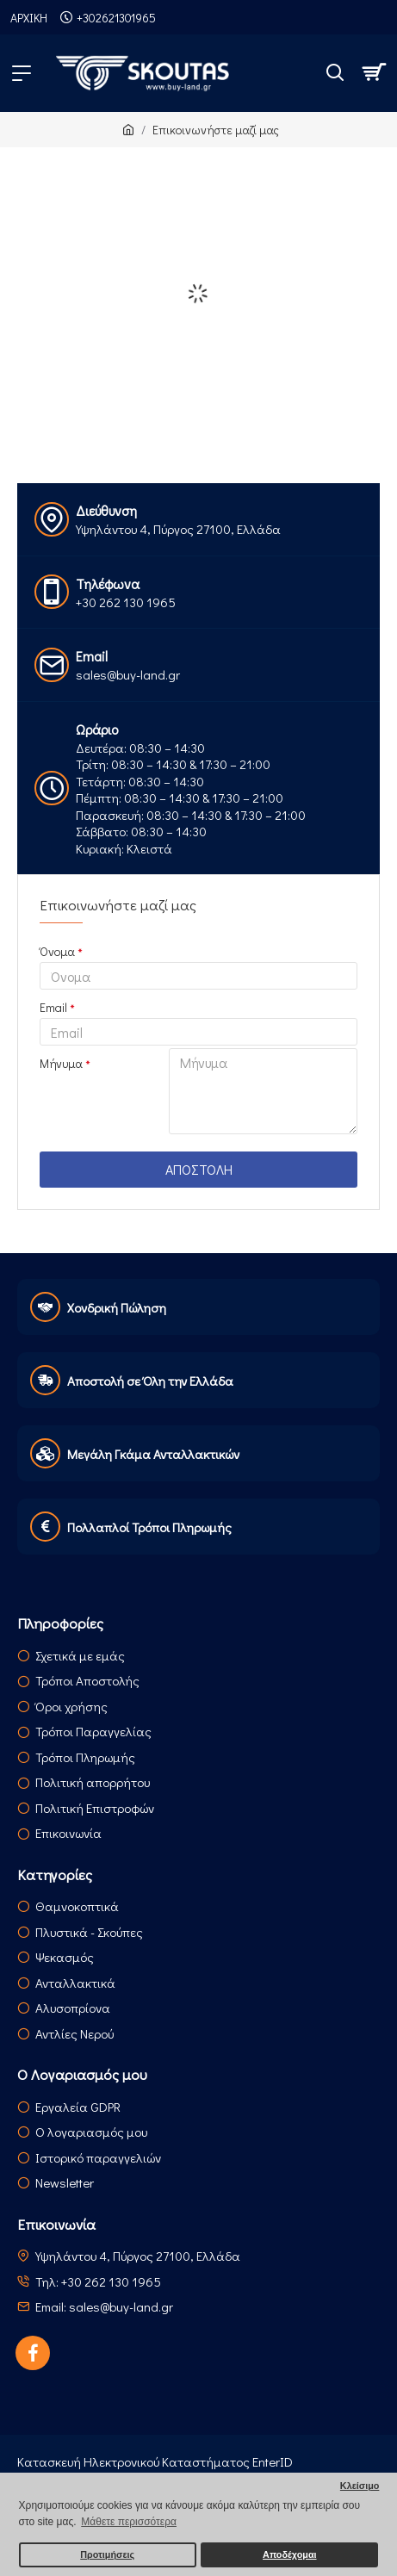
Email (53, 1007)
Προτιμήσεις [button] (107, 2554)
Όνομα (57, 951)
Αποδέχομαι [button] (289, 2554)
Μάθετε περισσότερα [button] (129, 2522)
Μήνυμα (61, 1063)
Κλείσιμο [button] (360, 2485)
